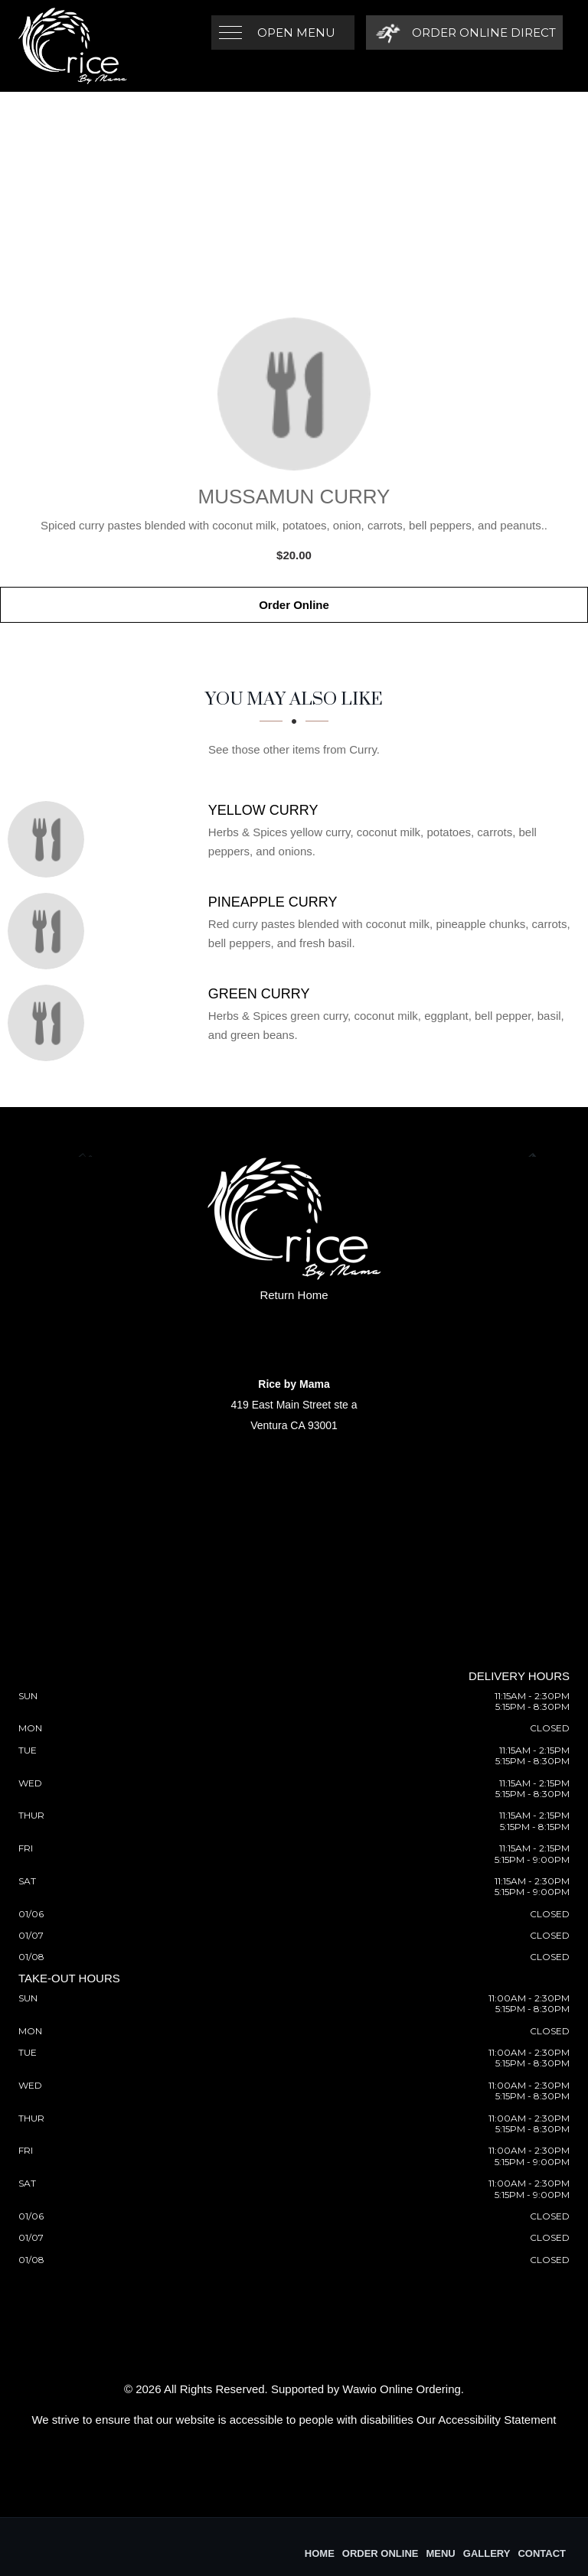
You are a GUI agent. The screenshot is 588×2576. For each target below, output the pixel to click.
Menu (440, 2553)
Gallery (487, 2553)
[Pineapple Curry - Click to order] (50, 931)
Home (320, 2553)
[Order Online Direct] (463, 32)
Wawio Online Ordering (401, 2388)
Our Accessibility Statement (486, 2419)
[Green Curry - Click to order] (50, 1023)
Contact (542, 2553)
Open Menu (296, 32)
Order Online (294, 604)
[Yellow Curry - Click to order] (50, 839)
